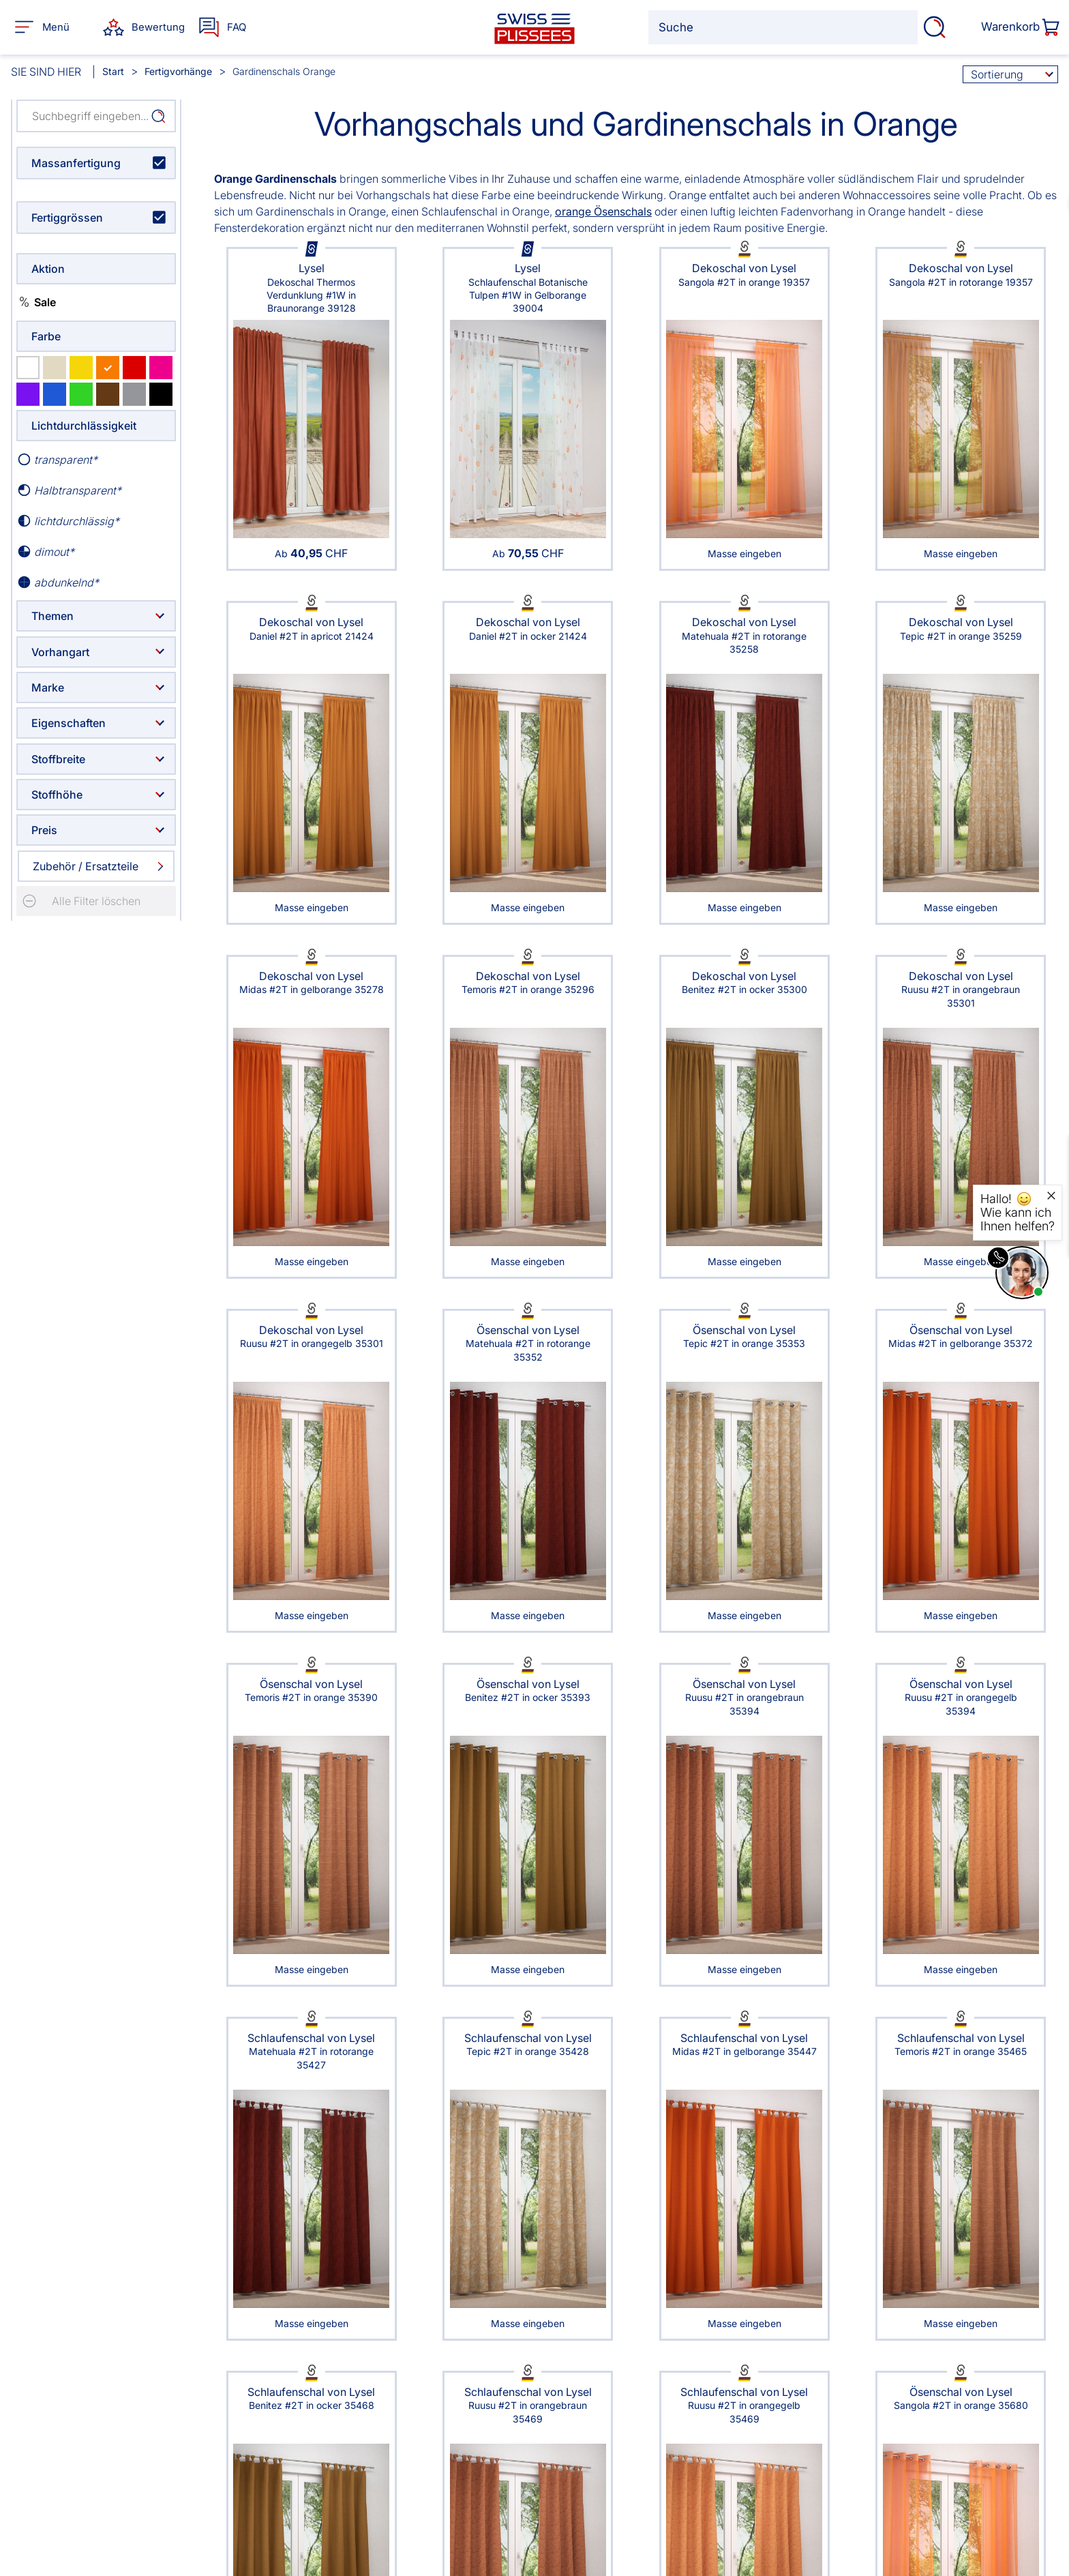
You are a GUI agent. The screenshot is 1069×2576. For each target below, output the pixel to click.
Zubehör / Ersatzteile (85, 866)
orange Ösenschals (603, 211)
